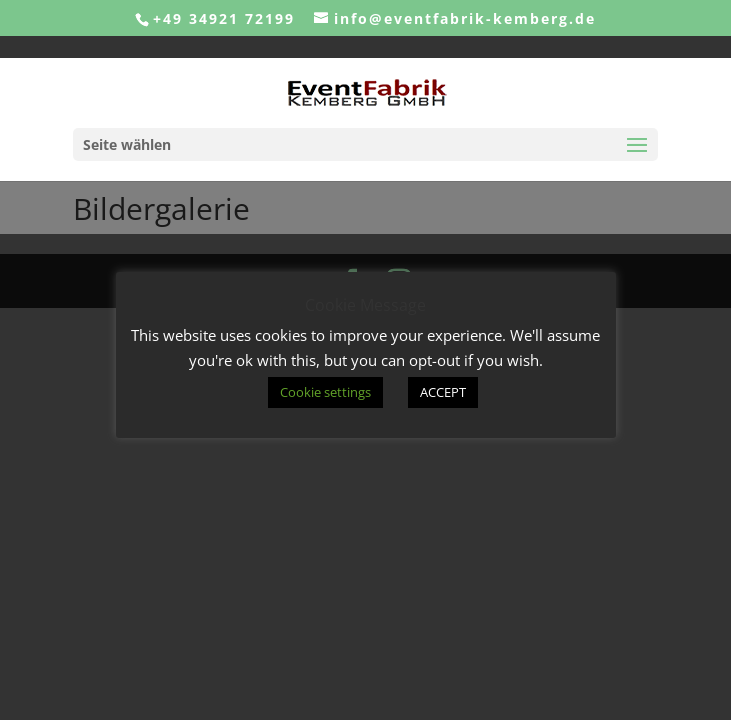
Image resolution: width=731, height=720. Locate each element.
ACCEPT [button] (443, 392)
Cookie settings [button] (325, 392)
